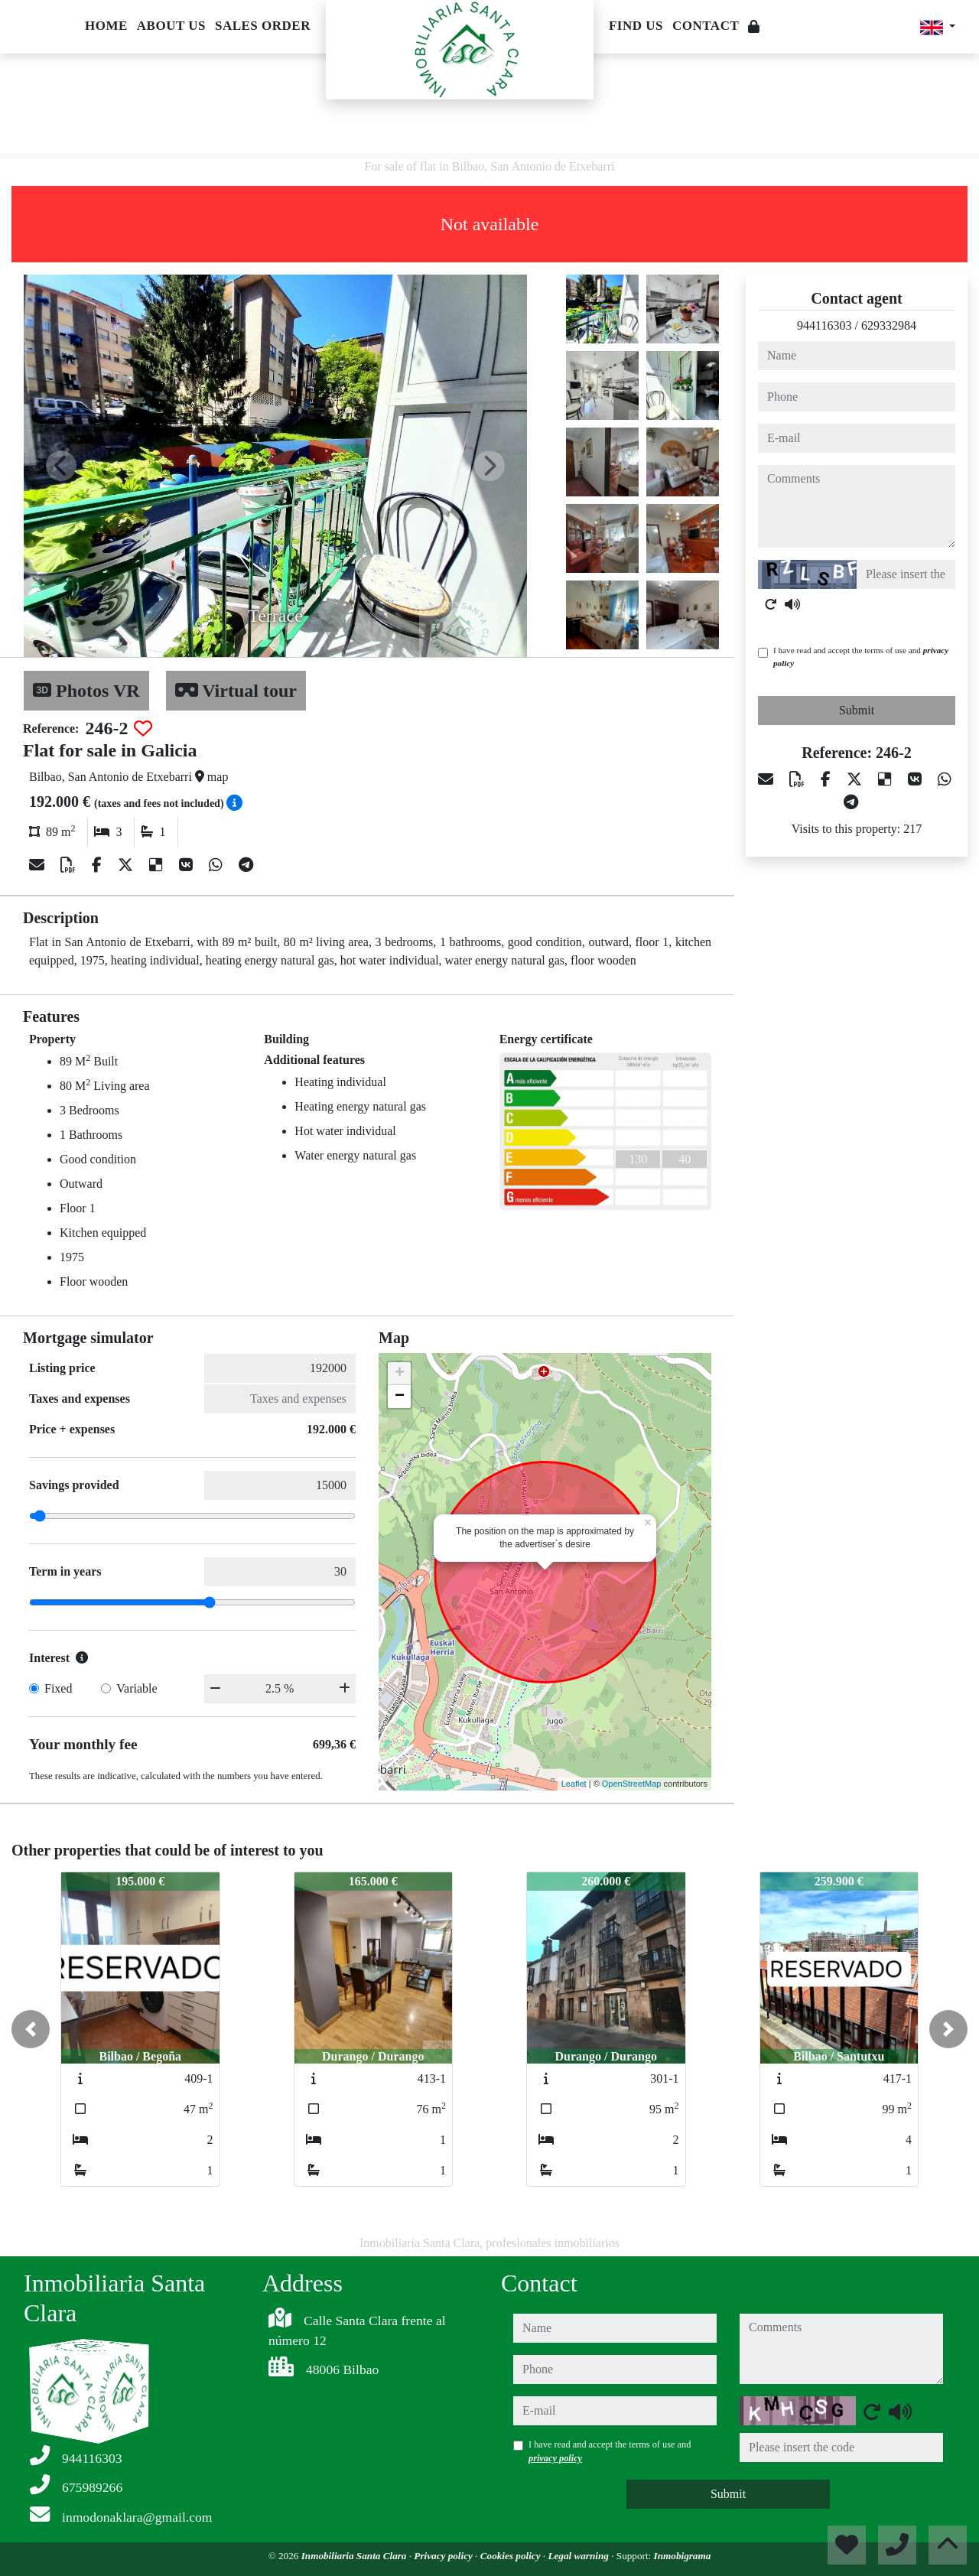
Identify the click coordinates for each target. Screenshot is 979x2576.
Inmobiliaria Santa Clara (355, 2555)
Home (106, 25)
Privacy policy (444, 2555)
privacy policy (555, 2458)
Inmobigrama (682, 2555)
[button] (30, 2029)
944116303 (824, 325)
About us (171, 25)
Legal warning (579, 2555)
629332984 (888, 325)
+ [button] (400, 1373)
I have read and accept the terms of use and (860, 657)
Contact (705, 25)
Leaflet (574, 1783)
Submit (856, 710)
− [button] (400, 1396)
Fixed (58, 1688)
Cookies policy (511, 2555)
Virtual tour (236, 691)
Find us (636, 25)
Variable (136, 1688)
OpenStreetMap (632, 1783)
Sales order (263, 25)
